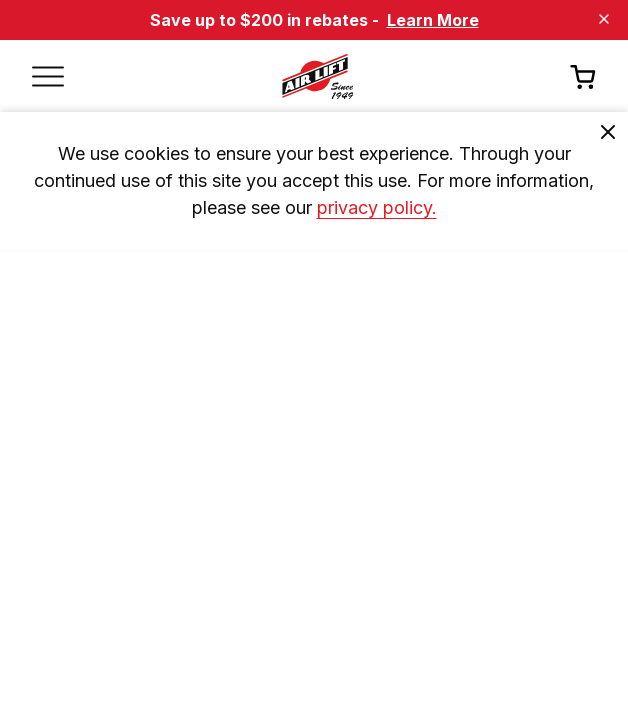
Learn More (433, 20)
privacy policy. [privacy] (377, 207)
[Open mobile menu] (48, 76)
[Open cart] (583, 76)
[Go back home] (317, 76)
